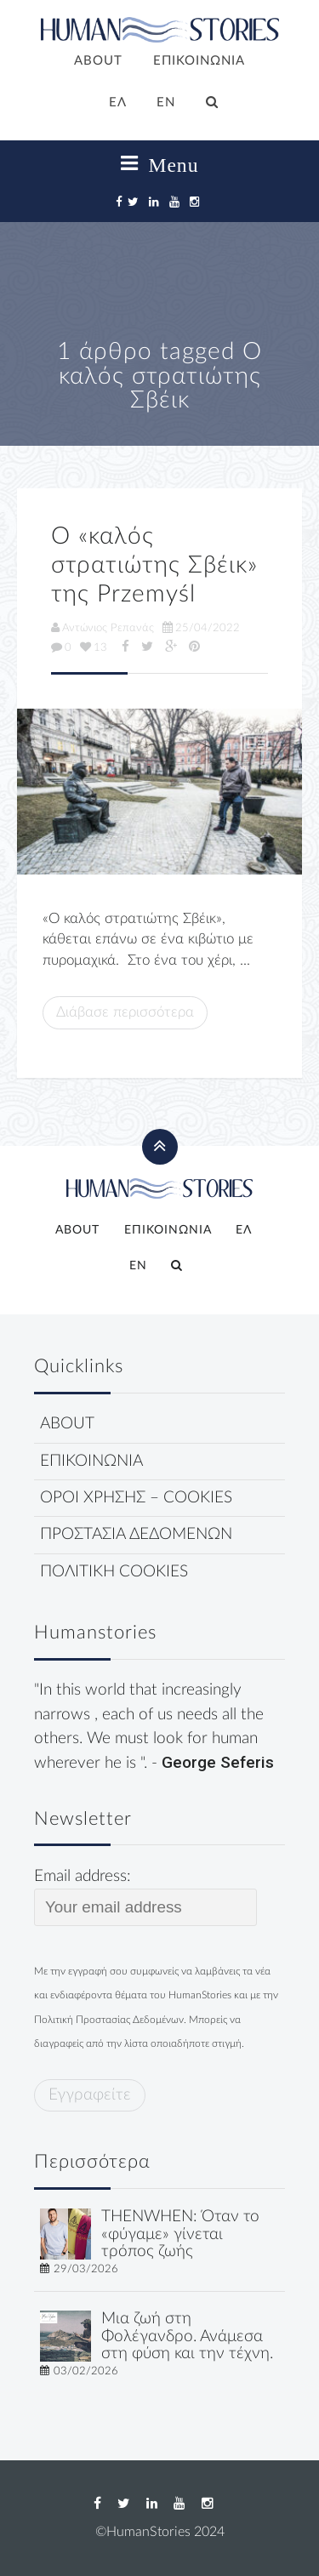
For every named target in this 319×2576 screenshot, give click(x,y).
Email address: (145, 1897)
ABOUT (98, 60)
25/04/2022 (201, 628)
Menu (160, 164)
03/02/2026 (86, 2371)
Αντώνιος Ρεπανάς (102, 628)
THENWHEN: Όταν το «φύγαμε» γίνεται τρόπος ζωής (180, 2234)
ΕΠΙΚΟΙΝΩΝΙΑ (199, 60)
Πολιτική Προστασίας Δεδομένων (109, 2020)
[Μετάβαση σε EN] (166, 103)
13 (93, 647)
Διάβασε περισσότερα (125, 1012)
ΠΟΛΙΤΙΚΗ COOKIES (114, 1572)
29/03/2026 (86, 2269)
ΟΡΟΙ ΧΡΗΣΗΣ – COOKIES (136, 1498)
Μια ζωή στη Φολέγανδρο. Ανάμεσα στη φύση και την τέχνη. (187, 2336)
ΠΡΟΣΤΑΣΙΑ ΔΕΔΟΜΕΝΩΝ (136, 1534)
